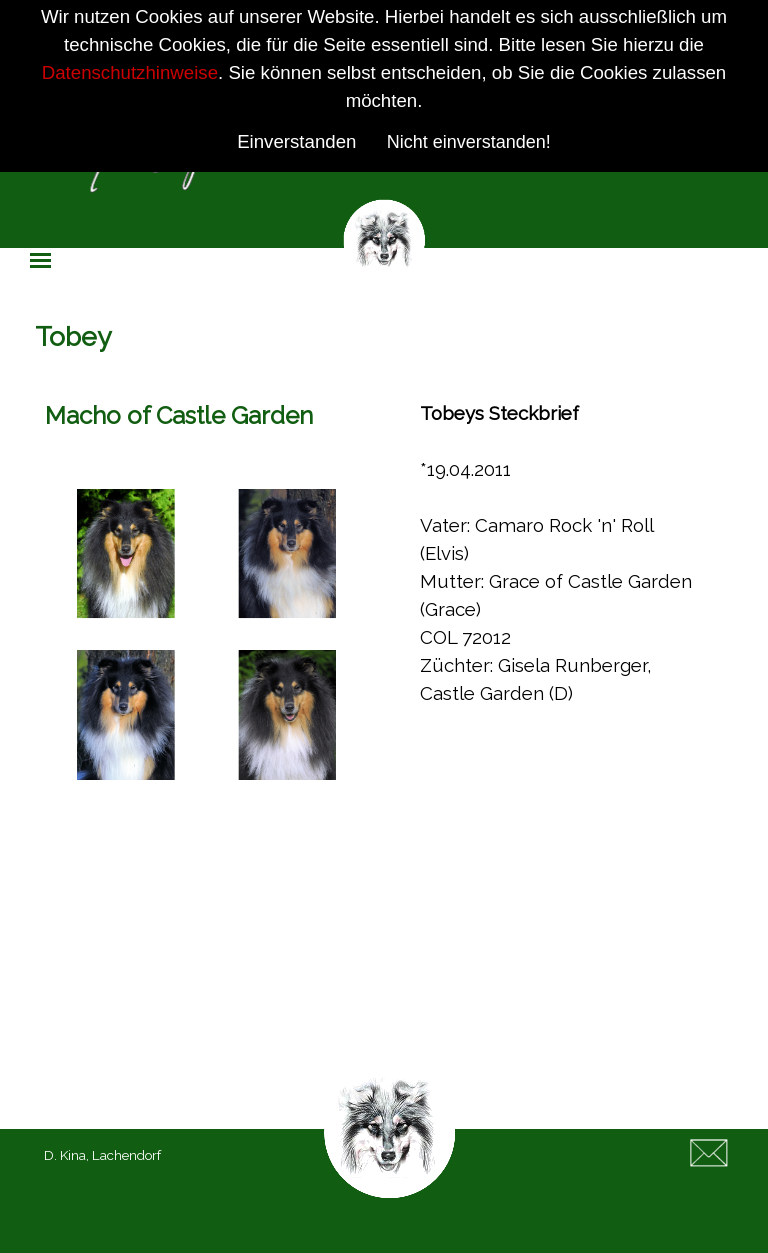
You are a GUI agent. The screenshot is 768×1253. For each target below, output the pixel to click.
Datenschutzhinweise (130, 72)
